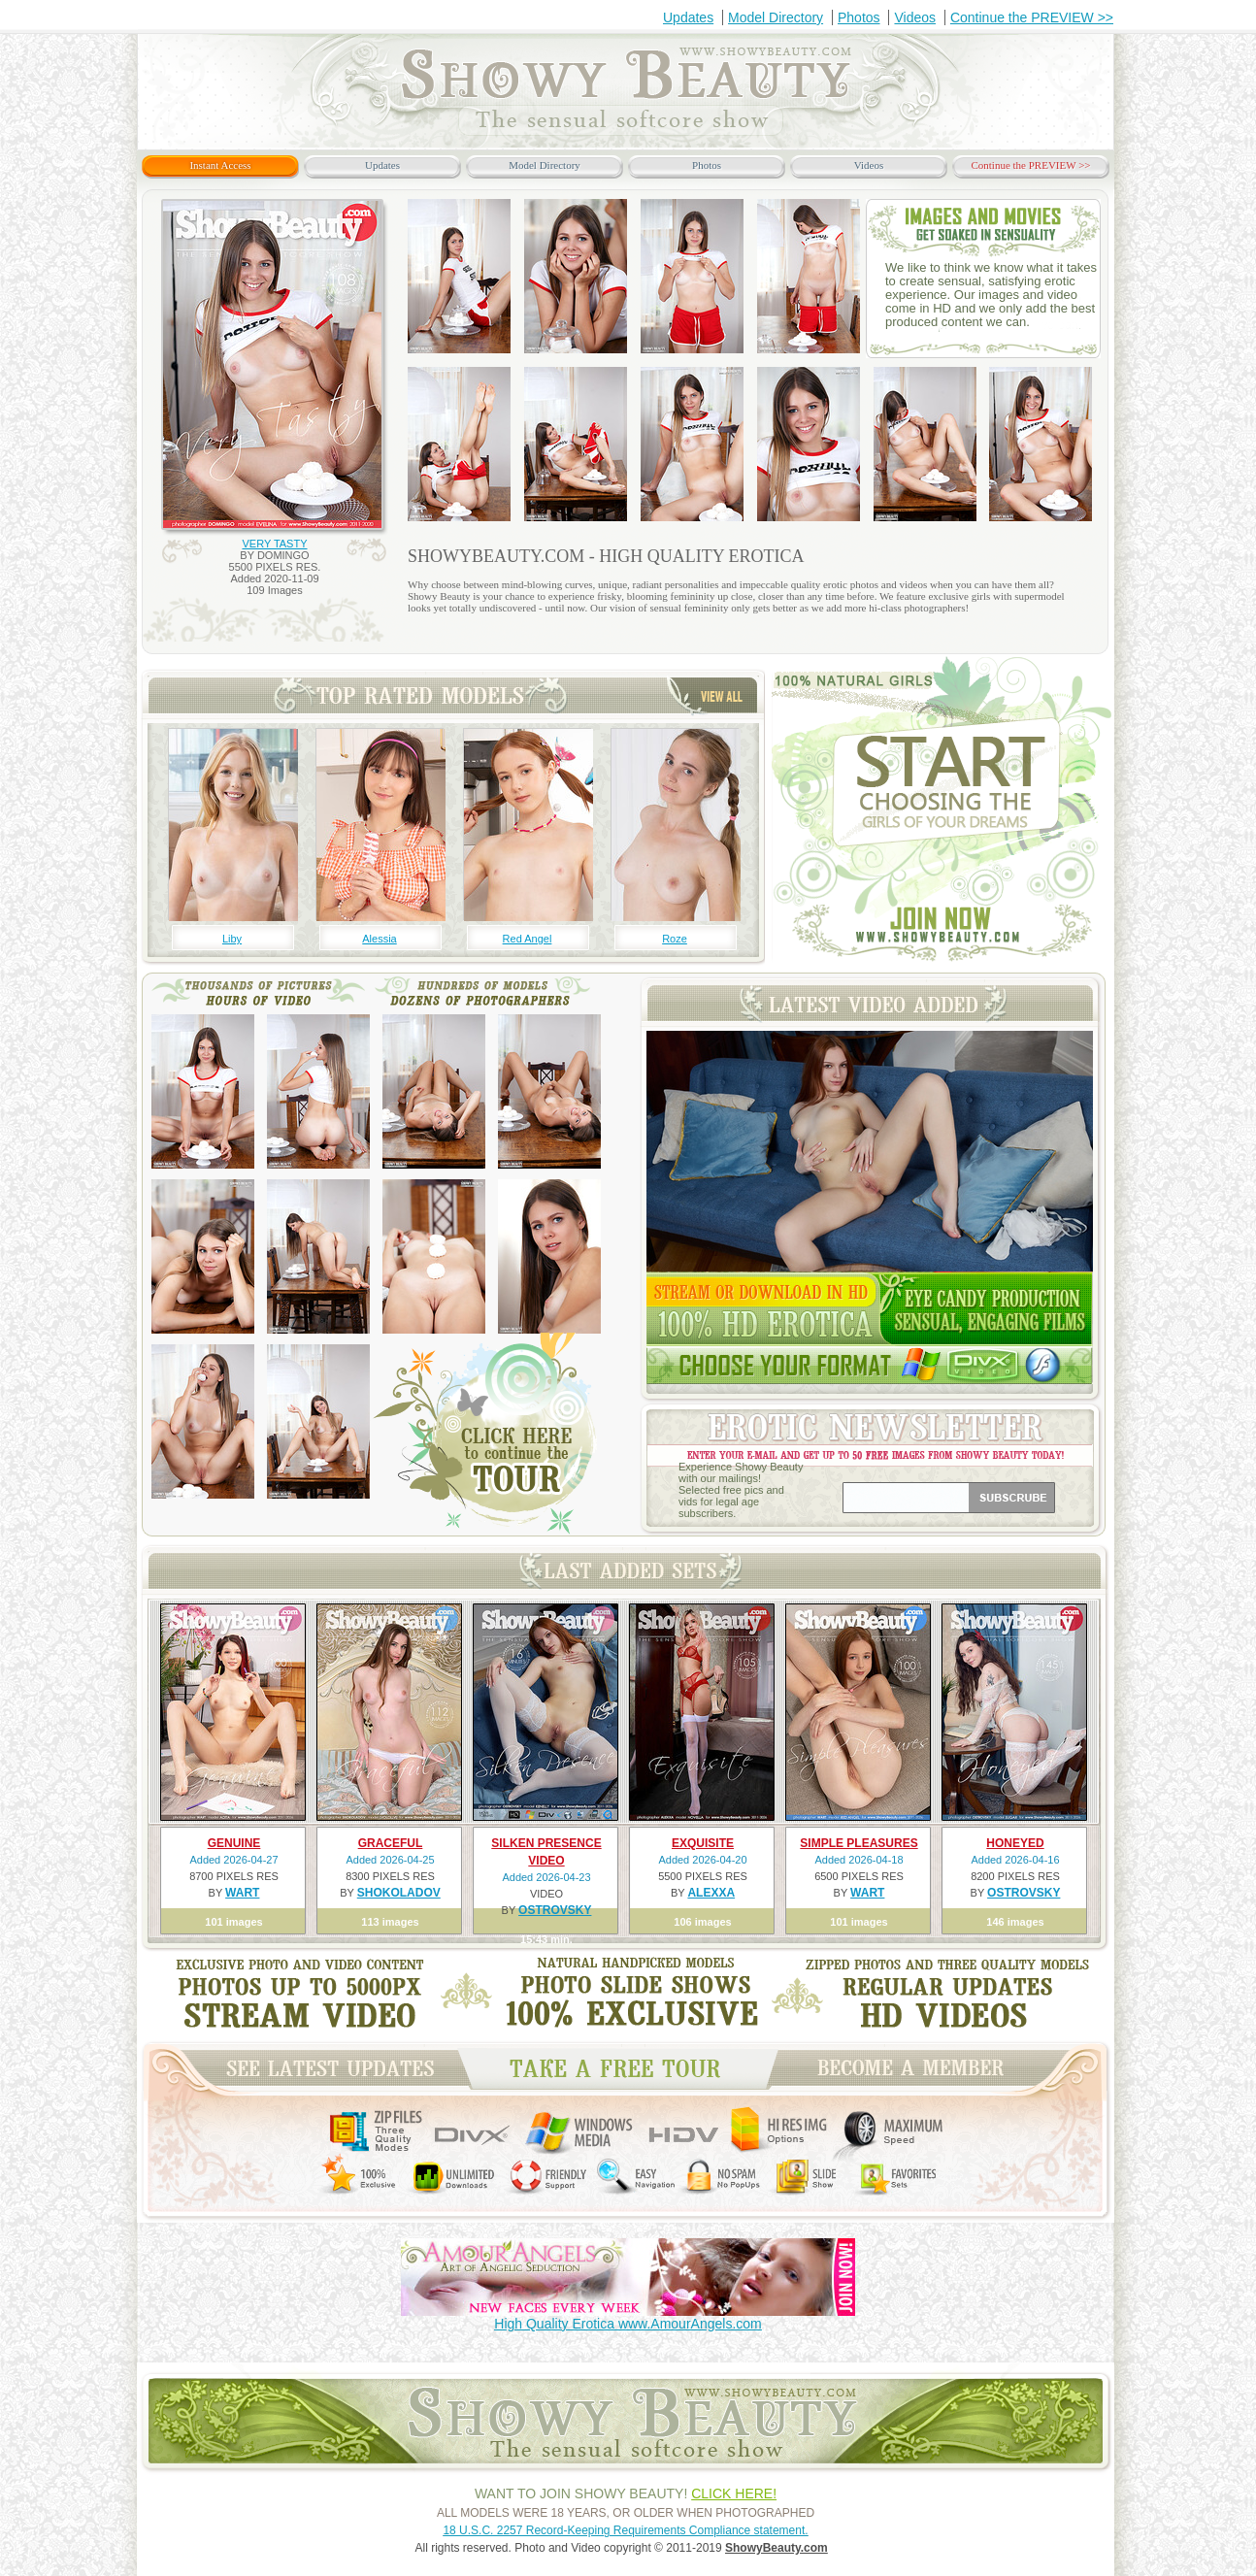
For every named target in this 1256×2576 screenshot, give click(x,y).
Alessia (379, 938)
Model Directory (775, 17)
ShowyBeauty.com (776, 2548)
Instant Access (219, 165)
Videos (915, 17)
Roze (674, 938)
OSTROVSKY (554, 1910)
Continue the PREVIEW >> (1031, 17)
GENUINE (234, 1843)
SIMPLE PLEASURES (858, 1843)
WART (242, 1892)
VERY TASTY (274, 543)
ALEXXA (711, 1892)
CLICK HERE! (734, 2493)
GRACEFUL (390, 1843)
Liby (232, 938)
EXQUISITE (703, 1843)
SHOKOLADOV (399, 1892)
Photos (859, 17)
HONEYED (1014, 1843)
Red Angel (527, 938)
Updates (688, 17)
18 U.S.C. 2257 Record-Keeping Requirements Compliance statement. (625, 2530)
